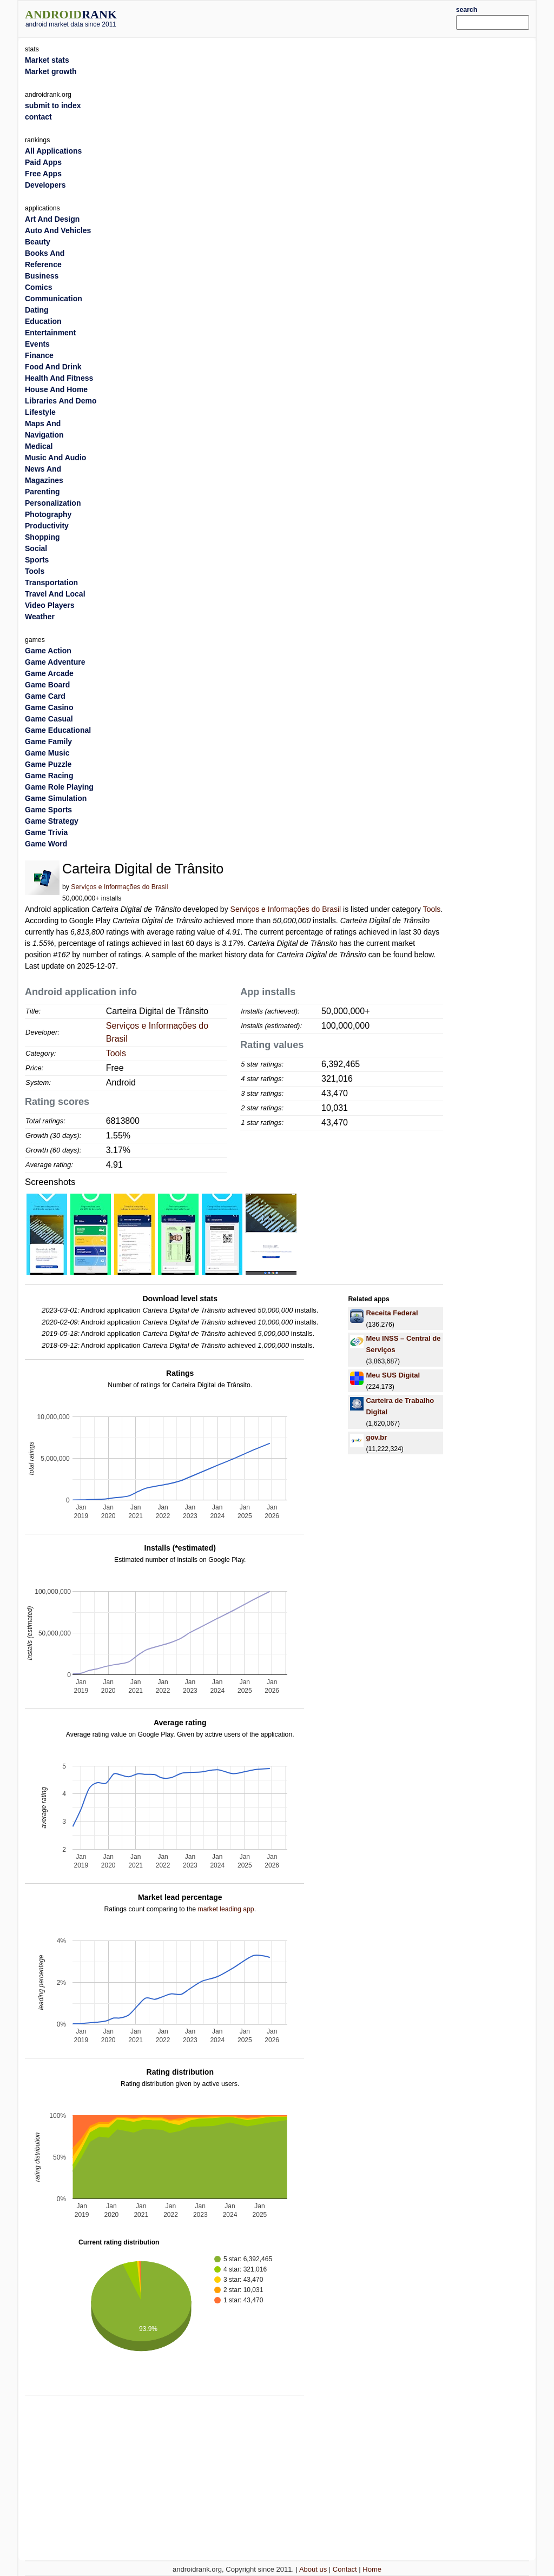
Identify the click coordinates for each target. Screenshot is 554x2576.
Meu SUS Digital (393, 1375)
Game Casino (49, 707)
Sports (37, 559)
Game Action (48, 650)
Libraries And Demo (61, 400)
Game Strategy (51, 821)
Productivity (47, 525)
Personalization (53, 503)
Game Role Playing (59, 787)
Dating (37, 310)
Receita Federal (392, 1313)
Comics (38, 287)
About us (313, 2569)
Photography (48, 514)
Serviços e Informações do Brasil (119, 887)
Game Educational (58, 730)
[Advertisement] (298, 17)
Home (371, 2569)
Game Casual (49, 718)
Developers (45, 185)
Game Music (47, 753)
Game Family (48, 741)
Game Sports (48, 809)
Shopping (42, 537)
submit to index (53, 105)
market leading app (225, 1909)
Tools (432, 909)
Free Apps (43, 173)
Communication (53, 298)
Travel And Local (55, 594)
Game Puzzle (48, 764)
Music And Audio (55, 457)
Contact (345, 2569)
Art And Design (52, 219)
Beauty (37, 241)
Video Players (50, 605)
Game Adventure (55, 662)
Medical (38, 446)
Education (43, 321)
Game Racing (49, 775)
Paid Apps (43, 162)
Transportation (51, 582)
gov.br (376, 1437)
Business (41, 275)
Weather (40, 616)
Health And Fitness (59, 378)
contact (38, 116)
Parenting (42, 491)
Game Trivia (46, 832)
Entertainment (50, 332)
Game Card (45, 696)
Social (36, 548)
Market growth (51, 71)
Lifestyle (40, 412)
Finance (39, 355)
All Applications (53, 151)
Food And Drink (53, 366)
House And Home (56, 389)
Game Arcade (49, 673)
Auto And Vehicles (58, 230)
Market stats (47, 60)
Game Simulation (56, 798)
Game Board (47, 684)
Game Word (46, 843)
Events (37, 344)
